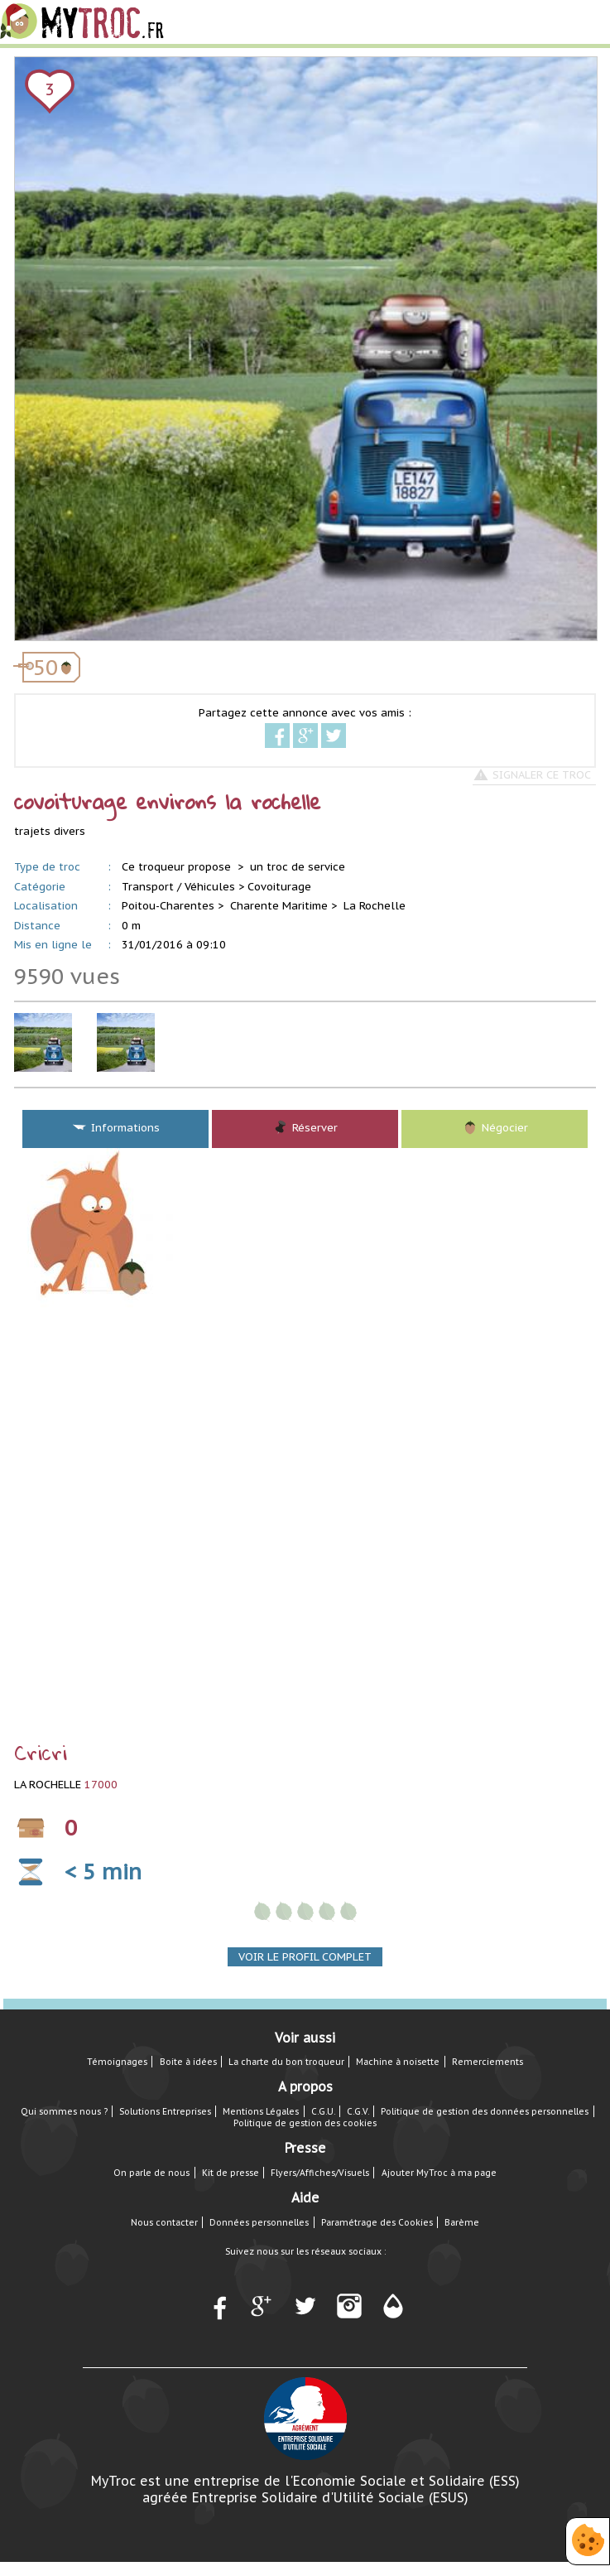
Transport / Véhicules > (183, 887)
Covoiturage (279, 887)
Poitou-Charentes (168, 906)
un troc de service (297, 867)
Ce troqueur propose (178, 867)
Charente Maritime (279, 906)
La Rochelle (374, 906)
